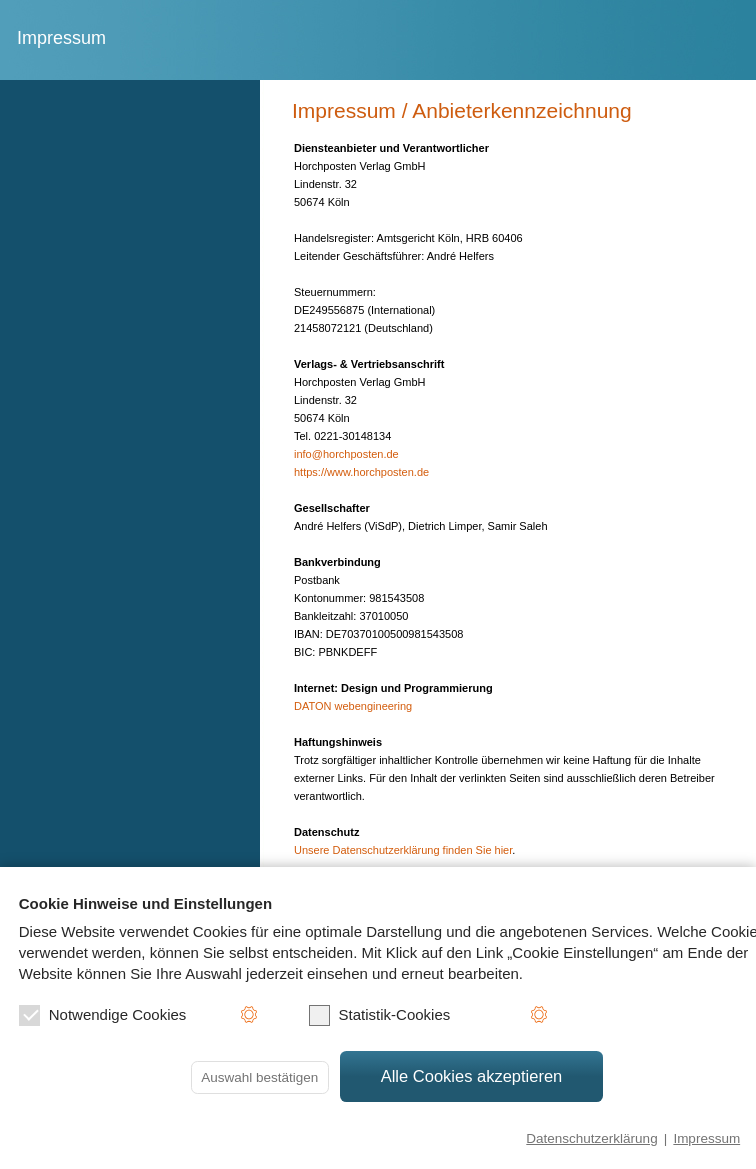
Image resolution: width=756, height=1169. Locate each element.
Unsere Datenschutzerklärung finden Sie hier (403, 850)
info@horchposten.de (346, 454)
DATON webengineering (353, 706)
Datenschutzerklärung (591, 1138)
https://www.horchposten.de (361, 472)
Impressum (706, 1138)
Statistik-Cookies (380, 1016)
